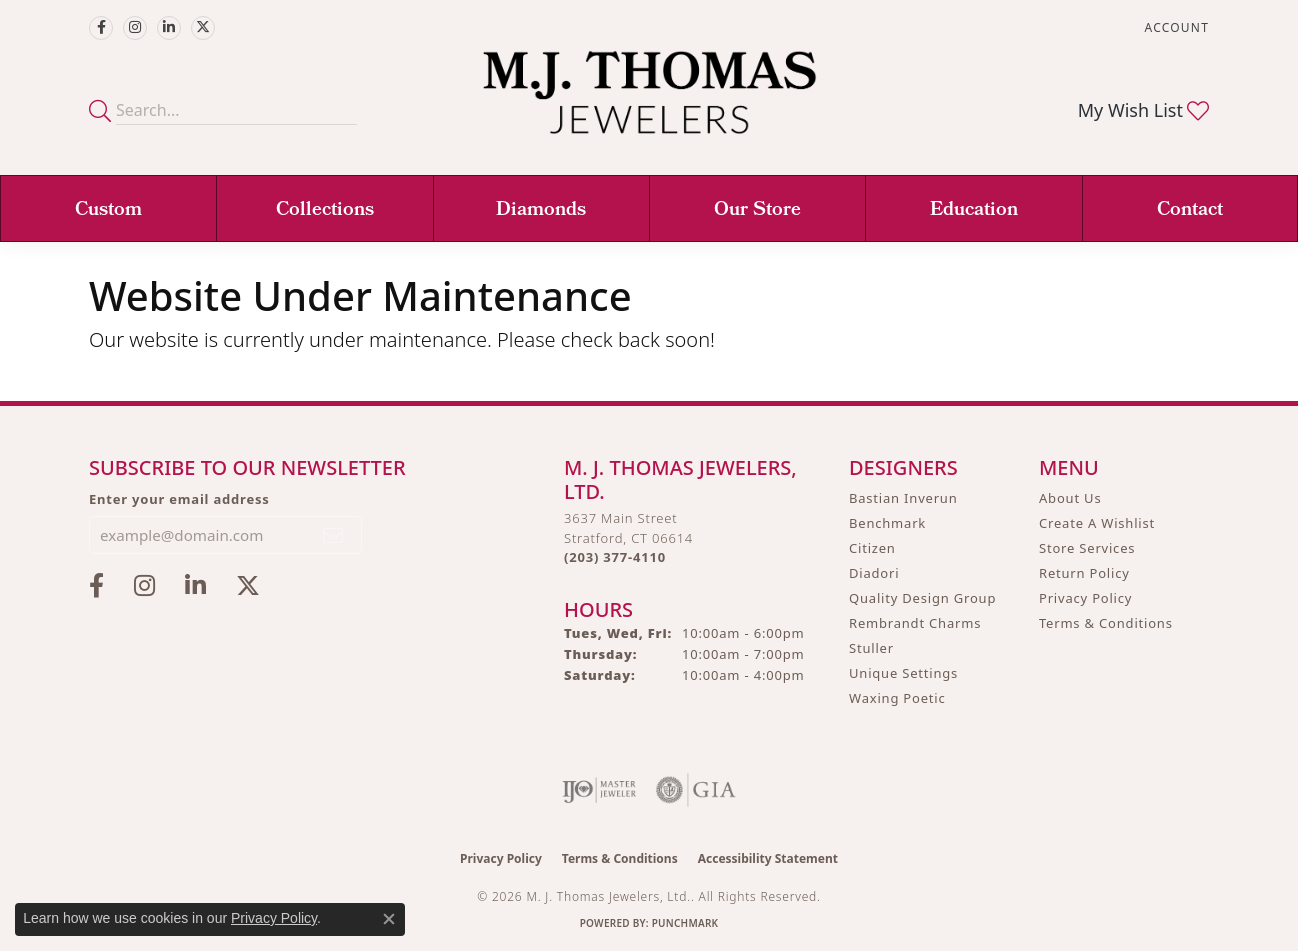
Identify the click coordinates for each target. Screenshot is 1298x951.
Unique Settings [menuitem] (903, 673)
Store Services (1087, 548)
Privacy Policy (1085, 598)
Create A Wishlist (1097, 523)
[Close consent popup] (389, 919)
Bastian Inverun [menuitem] (903, 498)
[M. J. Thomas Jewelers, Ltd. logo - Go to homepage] (649, 102)
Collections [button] (325, 211)
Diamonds (541, 211)
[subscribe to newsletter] (334, 535)
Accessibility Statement (768, 858)
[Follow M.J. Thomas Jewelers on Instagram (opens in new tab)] (135, 28)
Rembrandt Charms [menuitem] (915, 623)
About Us (1070, 498)
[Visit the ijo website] (599, 790)
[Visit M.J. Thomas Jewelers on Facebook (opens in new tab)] (101, 28)
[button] (1175, 27)
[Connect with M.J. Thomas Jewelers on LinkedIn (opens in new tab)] (169, 28)
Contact (1190, 211)
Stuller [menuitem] (871, 648)
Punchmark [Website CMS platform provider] (685, 923)
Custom (108, 211)
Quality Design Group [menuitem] (922, 598)
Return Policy (1084, 573)
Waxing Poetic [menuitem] (897, 698)
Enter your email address (179, 499)
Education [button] (974, 211)
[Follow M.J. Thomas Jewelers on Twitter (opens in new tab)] (203, 28)
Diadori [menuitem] (874, 573)
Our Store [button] (757, 211)
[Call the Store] (615, 557)
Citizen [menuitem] (872, 548)
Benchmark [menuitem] (887, 523)
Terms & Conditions (1106, 623)
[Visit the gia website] (696, 790)
